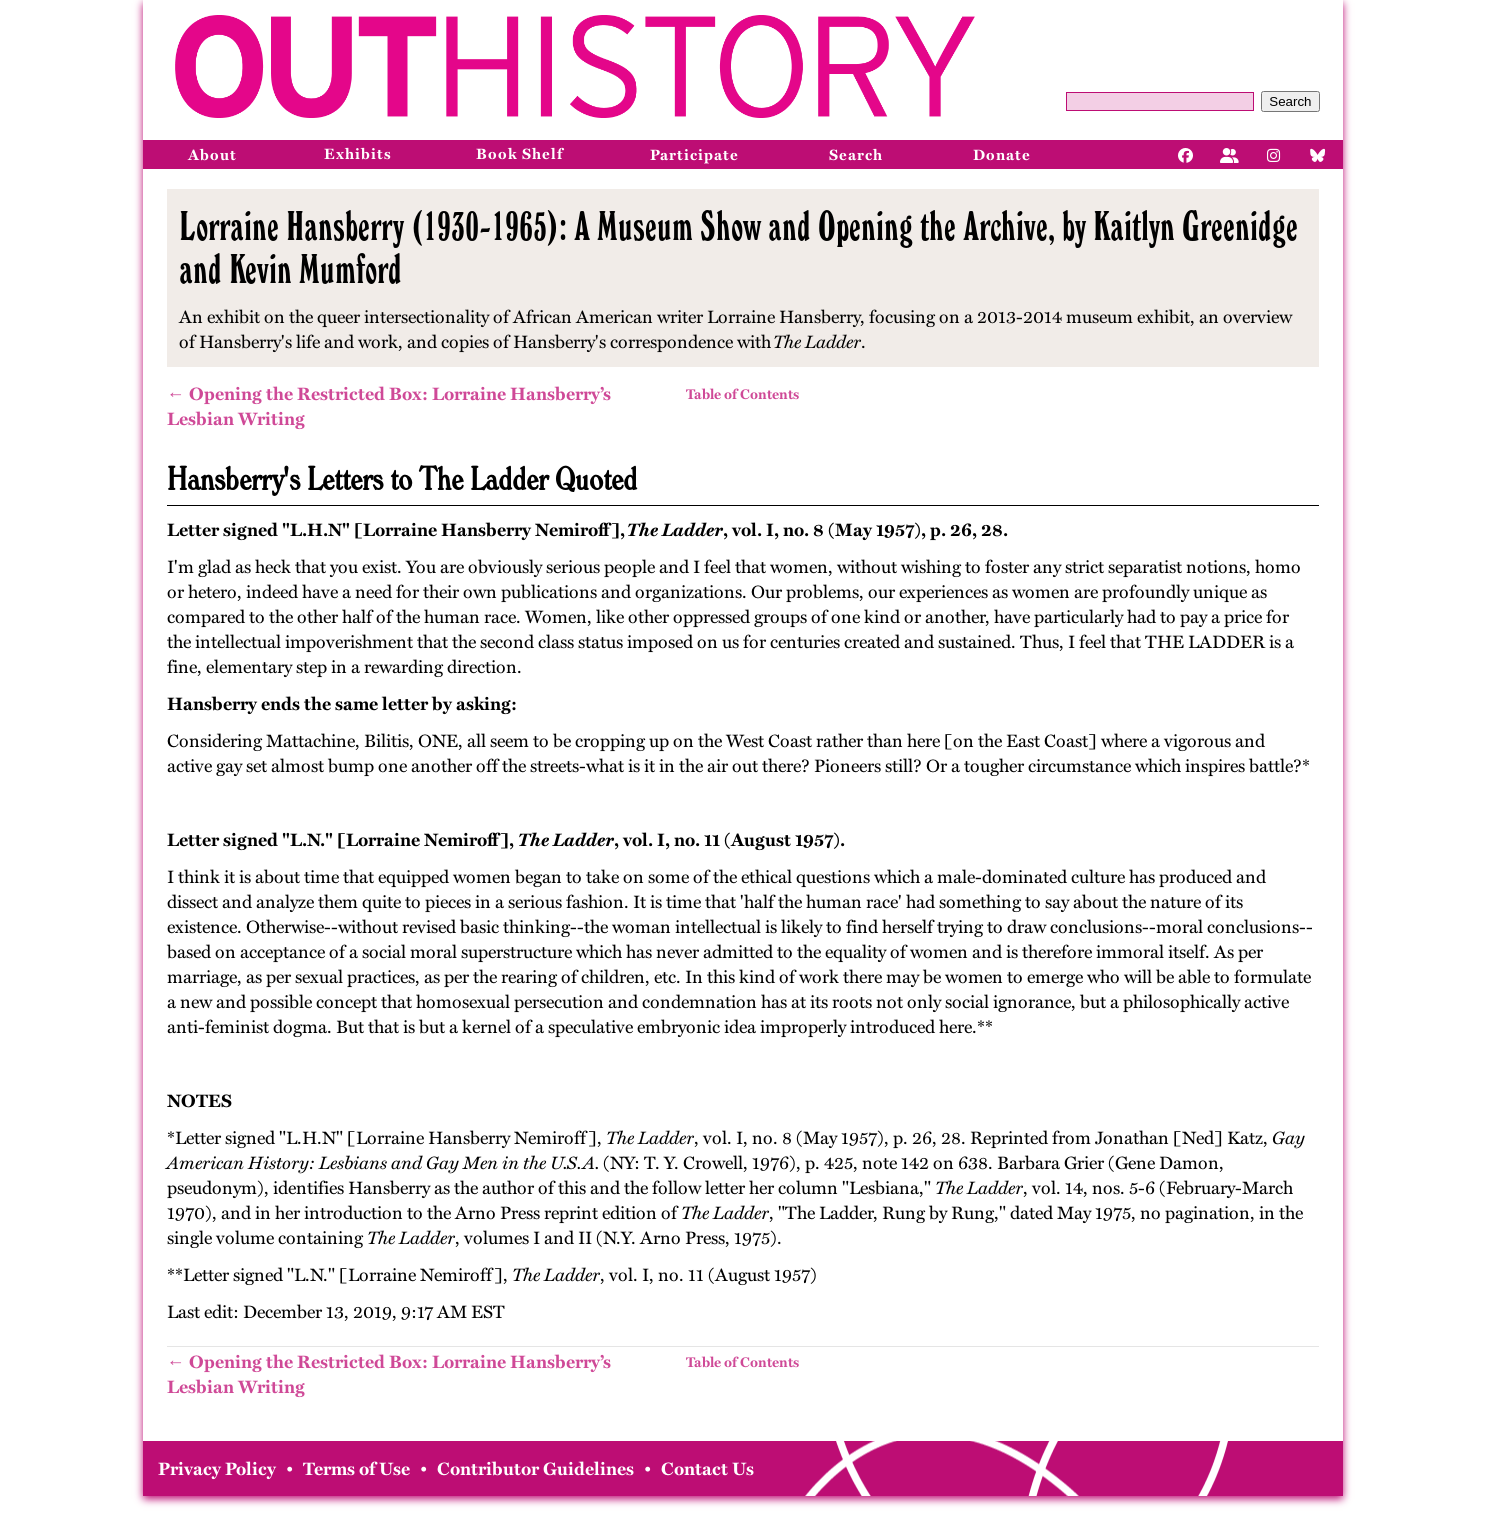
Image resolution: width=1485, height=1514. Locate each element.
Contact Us (707, 1469)
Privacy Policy (217, 1469)
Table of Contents (742, 394)
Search (1290, 101)
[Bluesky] (1318, 154)
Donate (1002, 155)
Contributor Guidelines (535, 1469)
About (212, 155)
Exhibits (358, 154)
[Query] (1160, 101)
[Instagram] (1274, 154)
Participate (694, 155)
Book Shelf (519, 154)
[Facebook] (1186, 154)
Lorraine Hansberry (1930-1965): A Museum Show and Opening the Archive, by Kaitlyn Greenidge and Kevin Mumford (738, 247)
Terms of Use (356, 1469)
